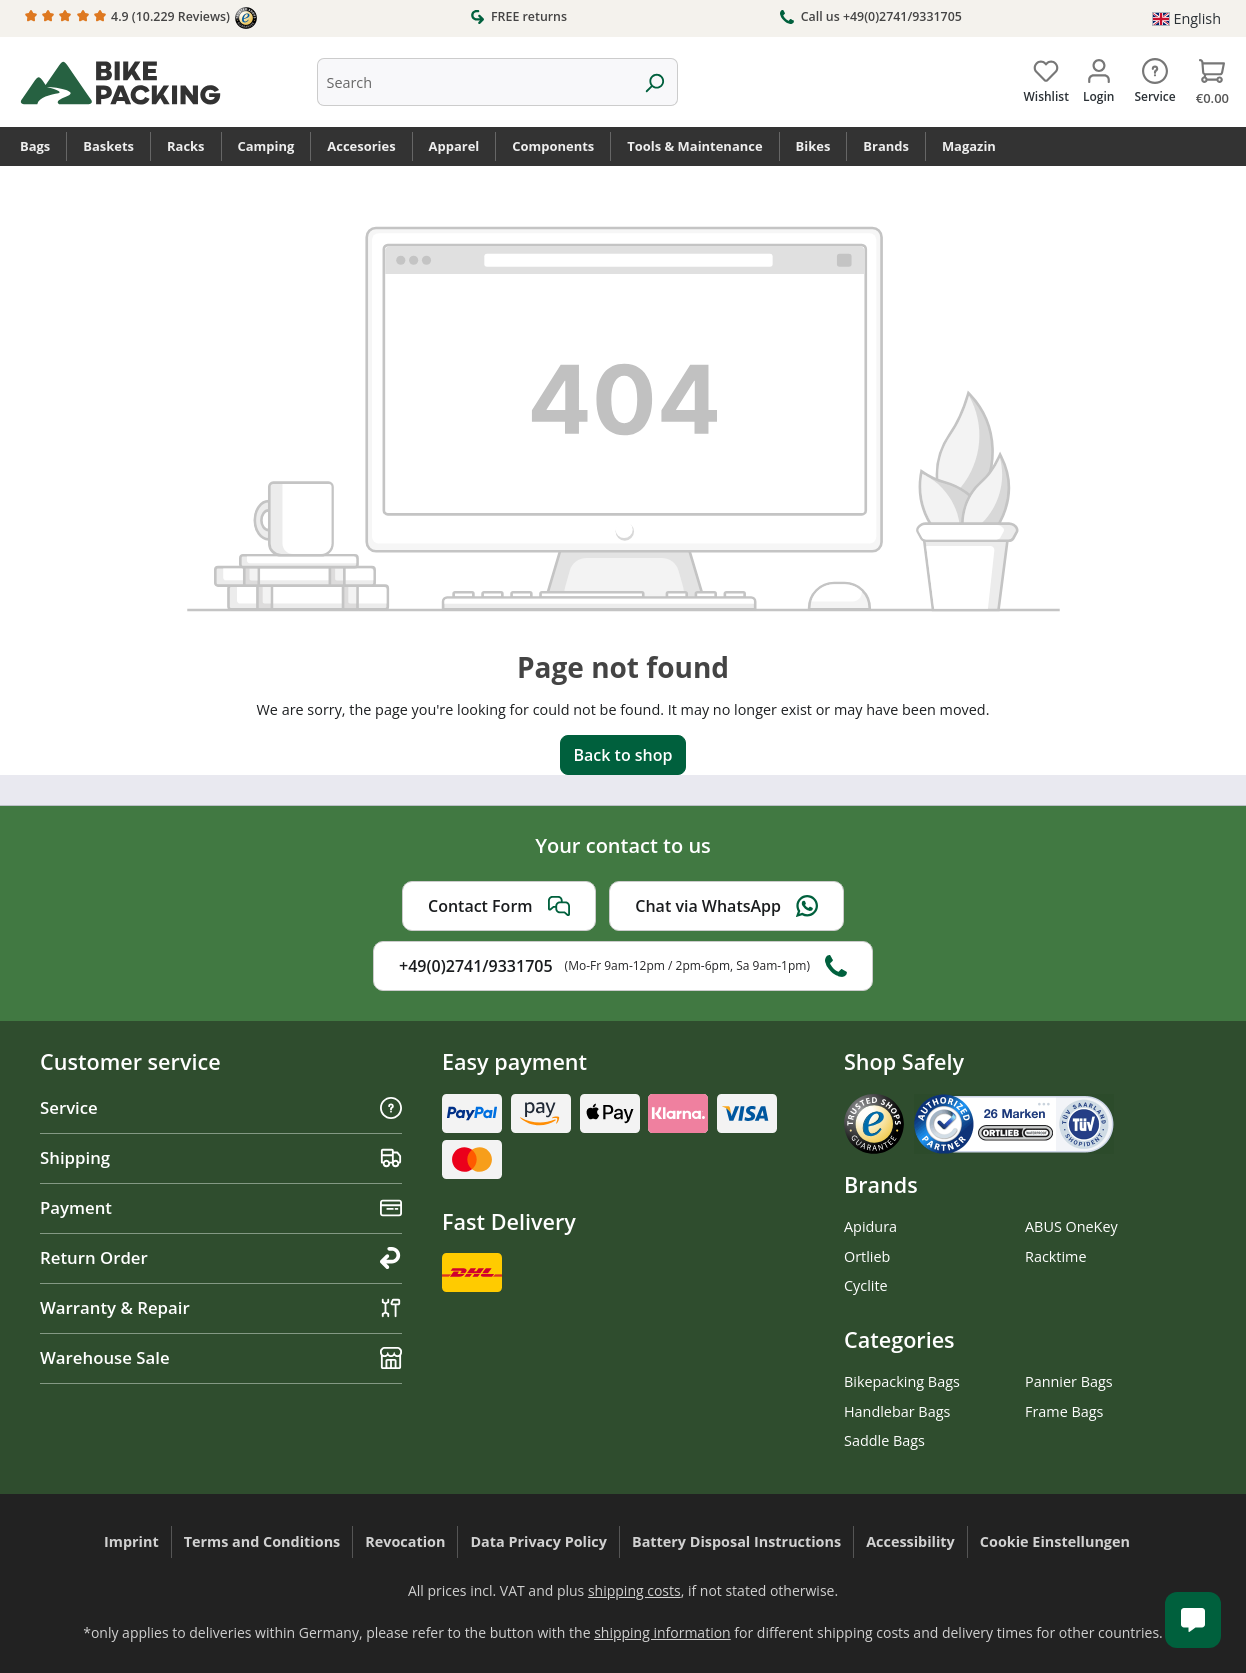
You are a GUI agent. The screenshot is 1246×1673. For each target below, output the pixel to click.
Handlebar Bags (897, 1411)
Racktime (1056, 1256)
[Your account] (1098, 77)
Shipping (221, 1157)
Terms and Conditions (262, 1541)
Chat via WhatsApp (726, 906)
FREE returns (518, 16)
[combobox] (475, 82)
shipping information (662, 1632)
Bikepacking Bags (902, 1381)
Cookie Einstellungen (1055, 1541)
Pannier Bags (1069, 1381)
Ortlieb (867, 1256)
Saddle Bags (884, 1440)
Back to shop (622, 755)
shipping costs (634, 1590)
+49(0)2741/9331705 (623, 966)
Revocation (405, 1541)
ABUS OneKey (1071, 1226)
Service (221, 1107)
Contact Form (499, 906)
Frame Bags (1064, 1411)
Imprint (131, 1541)
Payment (221, 1207)
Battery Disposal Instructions (736, 1541)
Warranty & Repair (221, 1307)
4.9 (141, 18)
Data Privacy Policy (538, 1541)
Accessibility (910, 1541)
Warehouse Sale (221, 1357)
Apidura (870, 1226)
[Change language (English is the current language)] (1186, 19)
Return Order (221, 1257)
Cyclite (866, 1285)
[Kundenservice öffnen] (1193, 1620)
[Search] (654, 82)
